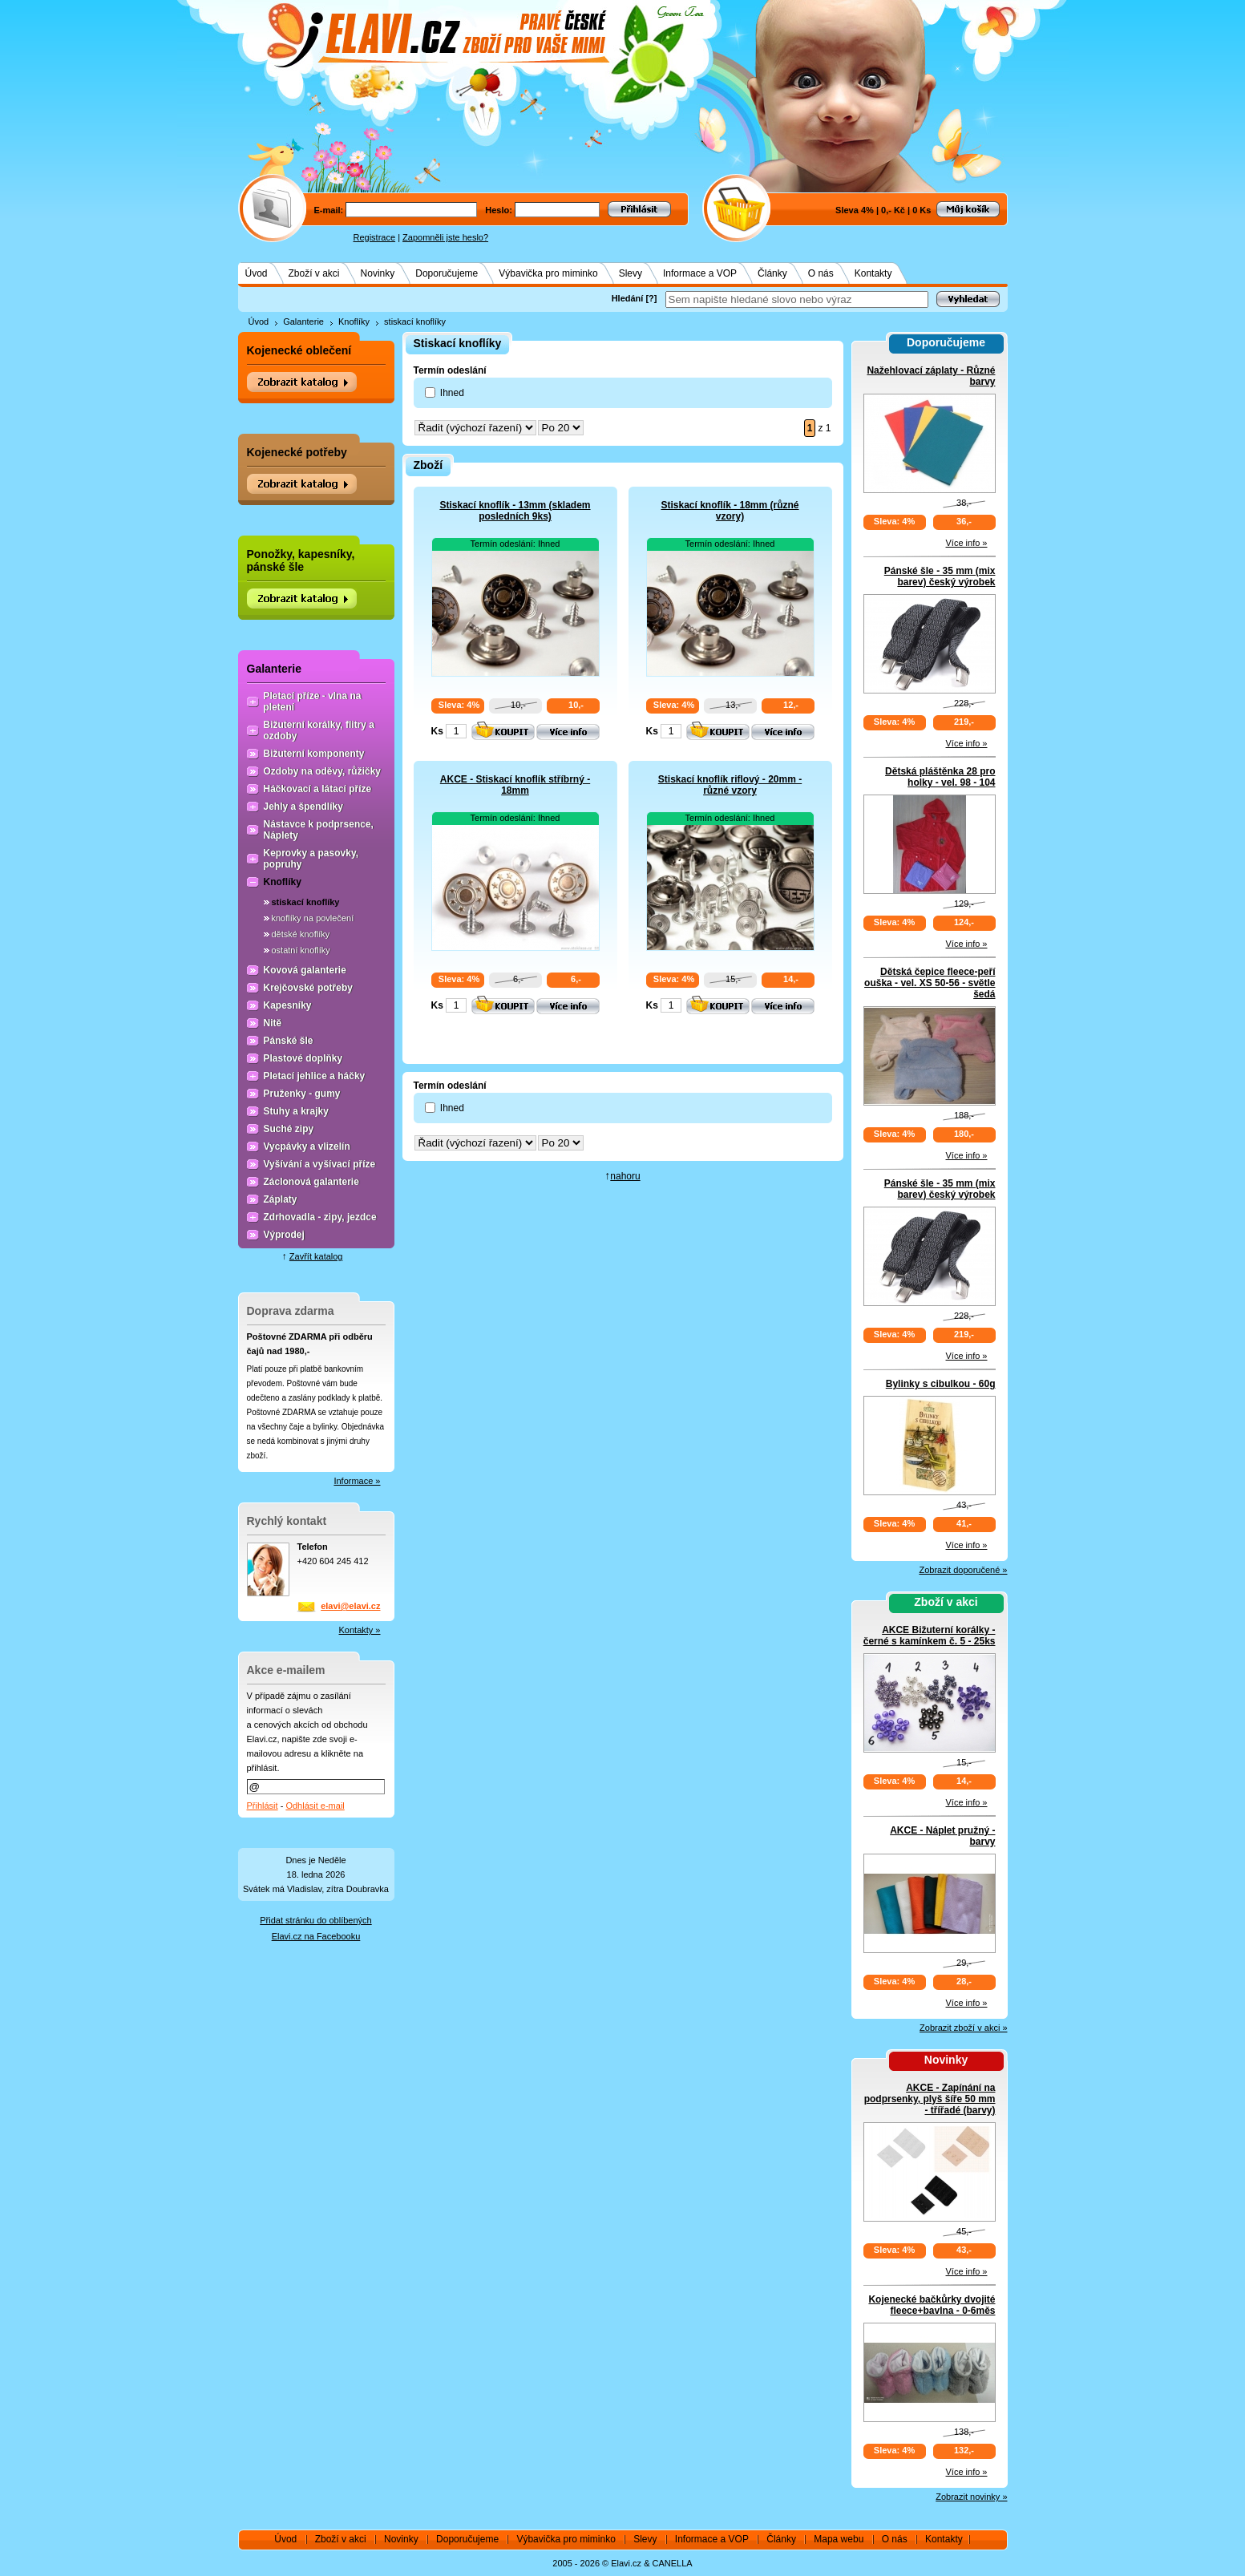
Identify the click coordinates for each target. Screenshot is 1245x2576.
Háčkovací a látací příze (318, 789)
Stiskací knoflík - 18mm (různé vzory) (729, 510)
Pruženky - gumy (302, 1093)
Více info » (967, 543)
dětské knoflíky (301, 934)
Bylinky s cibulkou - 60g (941, 1383)
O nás (821, 273)
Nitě (273, 1023)
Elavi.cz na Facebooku (316, 1936)
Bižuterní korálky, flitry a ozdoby (319, 730)
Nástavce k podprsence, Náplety (319, 830)
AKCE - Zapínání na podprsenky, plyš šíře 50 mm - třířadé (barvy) (930, 2099)
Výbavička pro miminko (548, 273)
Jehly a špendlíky (303, 806)
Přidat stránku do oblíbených (315, 1920)
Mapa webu (838, 2539)
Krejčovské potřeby (308, 987)
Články (772, 273)
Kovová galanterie (305, 970)
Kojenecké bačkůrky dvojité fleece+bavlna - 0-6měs (931, 2305)
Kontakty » (360, 1630)
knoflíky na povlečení (313, 918)
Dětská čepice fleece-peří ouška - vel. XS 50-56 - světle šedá (929, 983)
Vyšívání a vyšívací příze (320, 1164)
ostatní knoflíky (301, 950)
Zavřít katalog (316, 1256)
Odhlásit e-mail (314, 1805)
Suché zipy (289, 1128)
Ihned (452, 392)
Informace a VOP (700, 273)
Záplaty (280, 1199)
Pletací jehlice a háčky (315, 1076)
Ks (437, 731)
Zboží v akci (314, 273)
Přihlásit (262, 1805)
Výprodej (284, 1234)
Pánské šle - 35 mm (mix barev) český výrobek (940, 576)
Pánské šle (288, 1040)
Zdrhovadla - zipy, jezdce (320, 1217)
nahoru (625, 1176)
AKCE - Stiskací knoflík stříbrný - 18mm (515, 785)
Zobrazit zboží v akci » (963, 2027)
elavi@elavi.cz (350, 1606)
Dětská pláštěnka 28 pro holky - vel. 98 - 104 (940, 777)
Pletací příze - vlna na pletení (313, 701)
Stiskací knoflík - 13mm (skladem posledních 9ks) (514, 510)
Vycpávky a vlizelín (307, 1146)
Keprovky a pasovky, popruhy (311, 858)
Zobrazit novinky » (971, 2496)
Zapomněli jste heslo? (445, 237)
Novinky (378, 273)
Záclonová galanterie (311, 1181)
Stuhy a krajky (296, 1111)
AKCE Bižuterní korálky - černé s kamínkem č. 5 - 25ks (929, 1635)
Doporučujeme (446, 273)
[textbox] (796, 299)
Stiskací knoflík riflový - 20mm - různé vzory (730, 785)
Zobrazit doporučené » (963, 1570)
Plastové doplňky (303, 1058)
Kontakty (873, 273)
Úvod (256, 273)
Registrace (375, 237)
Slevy (630, 273)
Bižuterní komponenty (314, 753)
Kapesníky (288, 1005)
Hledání (628, 298)
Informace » (356, 1481)
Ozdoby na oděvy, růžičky (322, 771)
